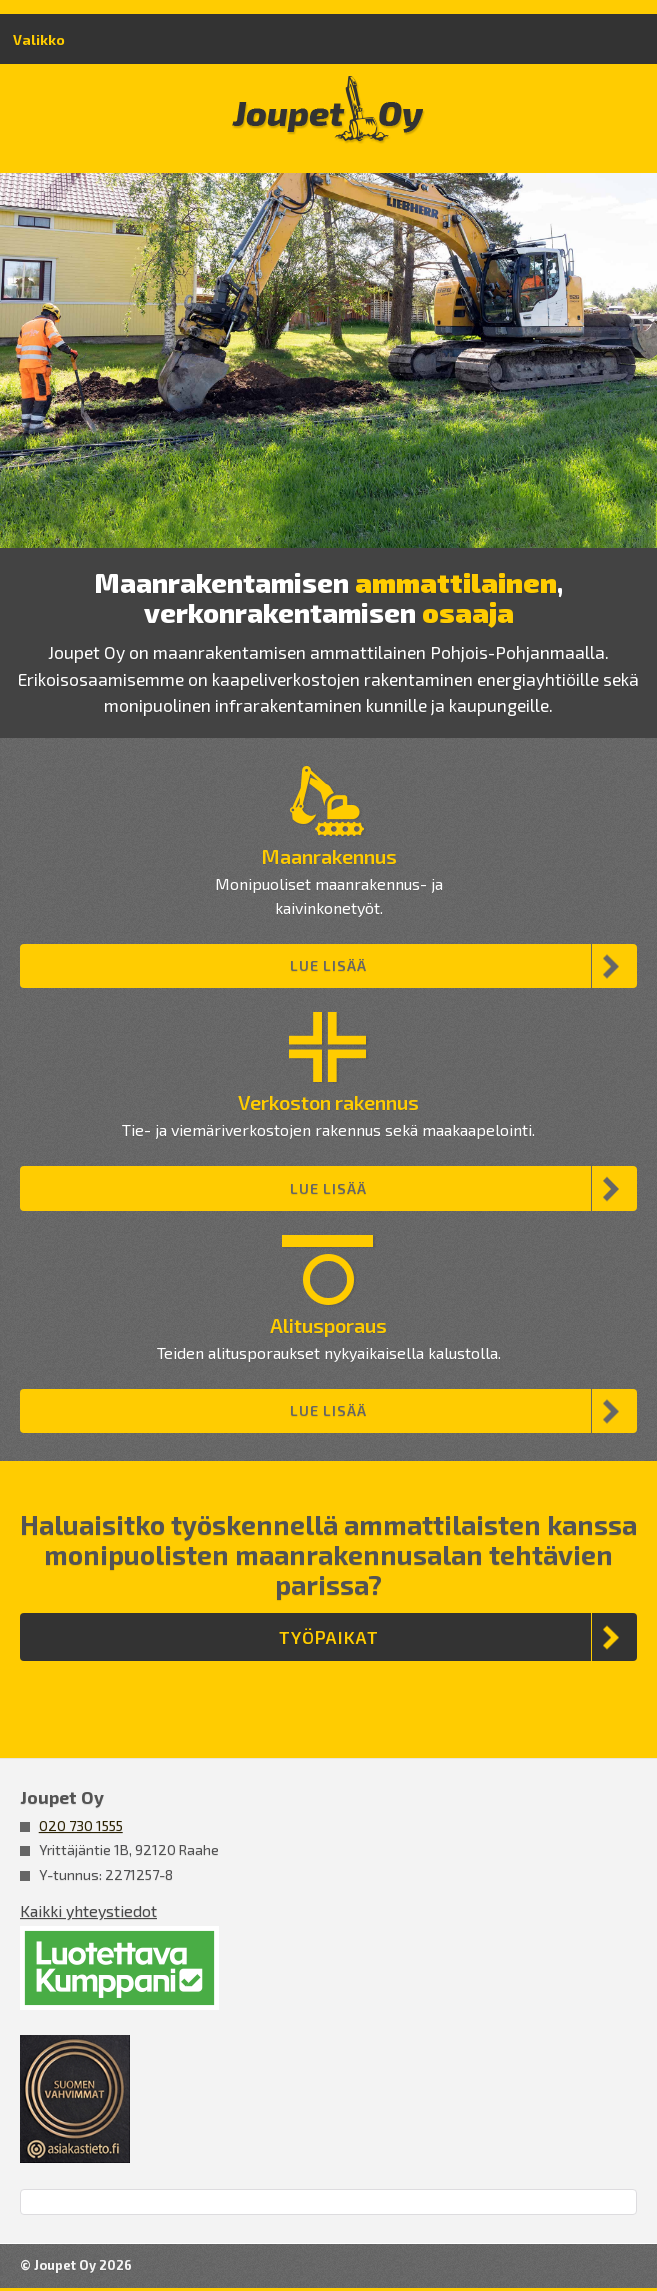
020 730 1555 (81, 1825)
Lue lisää (328, 965)
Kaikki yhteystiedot (88, 1910)
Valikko (39, 39)
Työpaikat (329, 1637)
